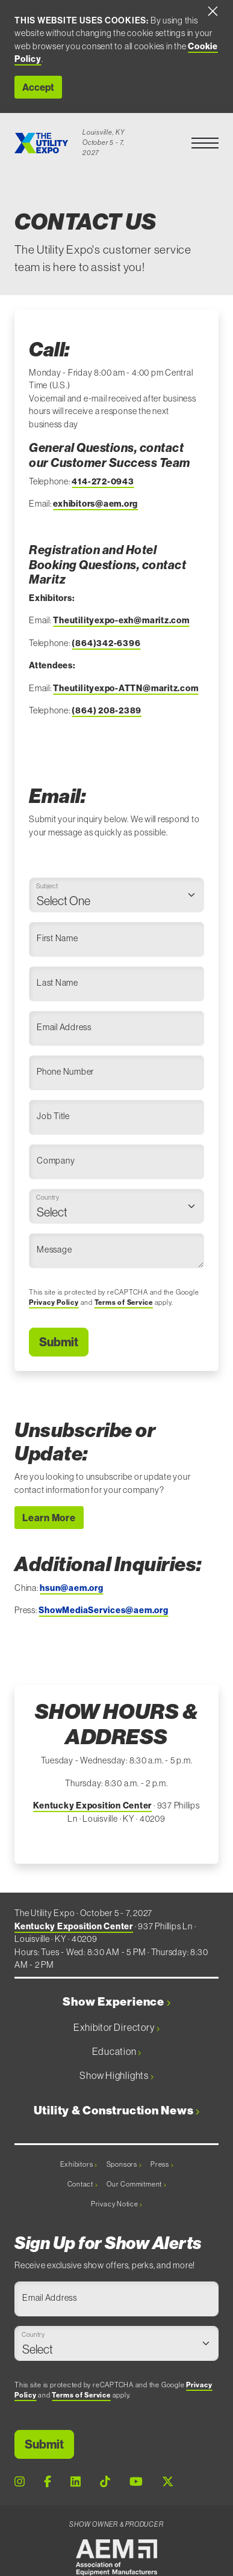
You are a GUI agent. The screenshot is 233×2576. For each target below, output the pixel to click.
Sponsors (124, 2164)
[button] (205, 143)
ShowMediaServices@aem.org (103, 1610)
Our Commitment (136, 2184)
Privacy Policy (54, 1302)
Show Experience (116, 2002)
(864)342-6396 (106, 643)
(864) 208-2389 (106, 710)
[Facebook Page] (47, 2482)
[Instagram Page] (19, 2482)
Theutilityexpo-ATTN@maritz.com (125, 688)
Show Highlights (116, 2075)
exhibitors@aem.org (95, 503)
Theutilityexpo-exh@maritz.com (121, 620)
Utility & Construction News (117, 2110)
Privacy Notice (116, 2204)
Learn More (49, 1518)
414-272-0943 (103, 481)
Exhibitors (78, 2164)
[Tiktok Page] (105, 2482)
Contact (82, 2184)
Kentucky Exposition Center (92, 1805)
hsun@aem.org (71, 1588)
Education (116, 2051)
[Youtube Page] (136, 2482)
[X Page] (167, 2482)
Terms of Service (124, 1302)
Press (162, 2164)
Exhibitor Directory (116, 2027)
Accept (38, 87)
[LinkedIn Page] (75, 2482)
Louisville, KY (103, 132)
